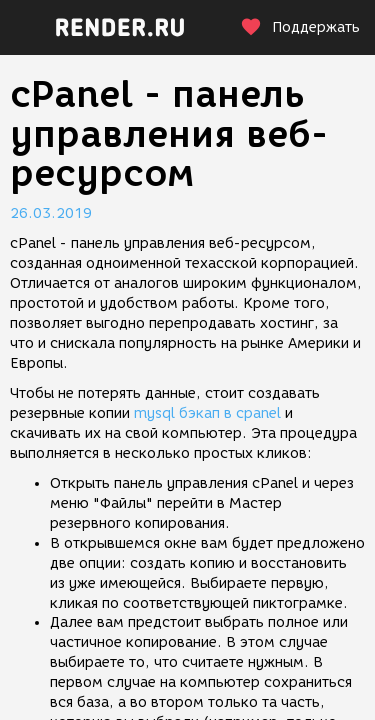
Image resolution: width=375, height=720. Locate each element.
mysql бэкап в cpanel (207, 413)
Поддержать (300, 27)
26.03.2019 (51, 213)
